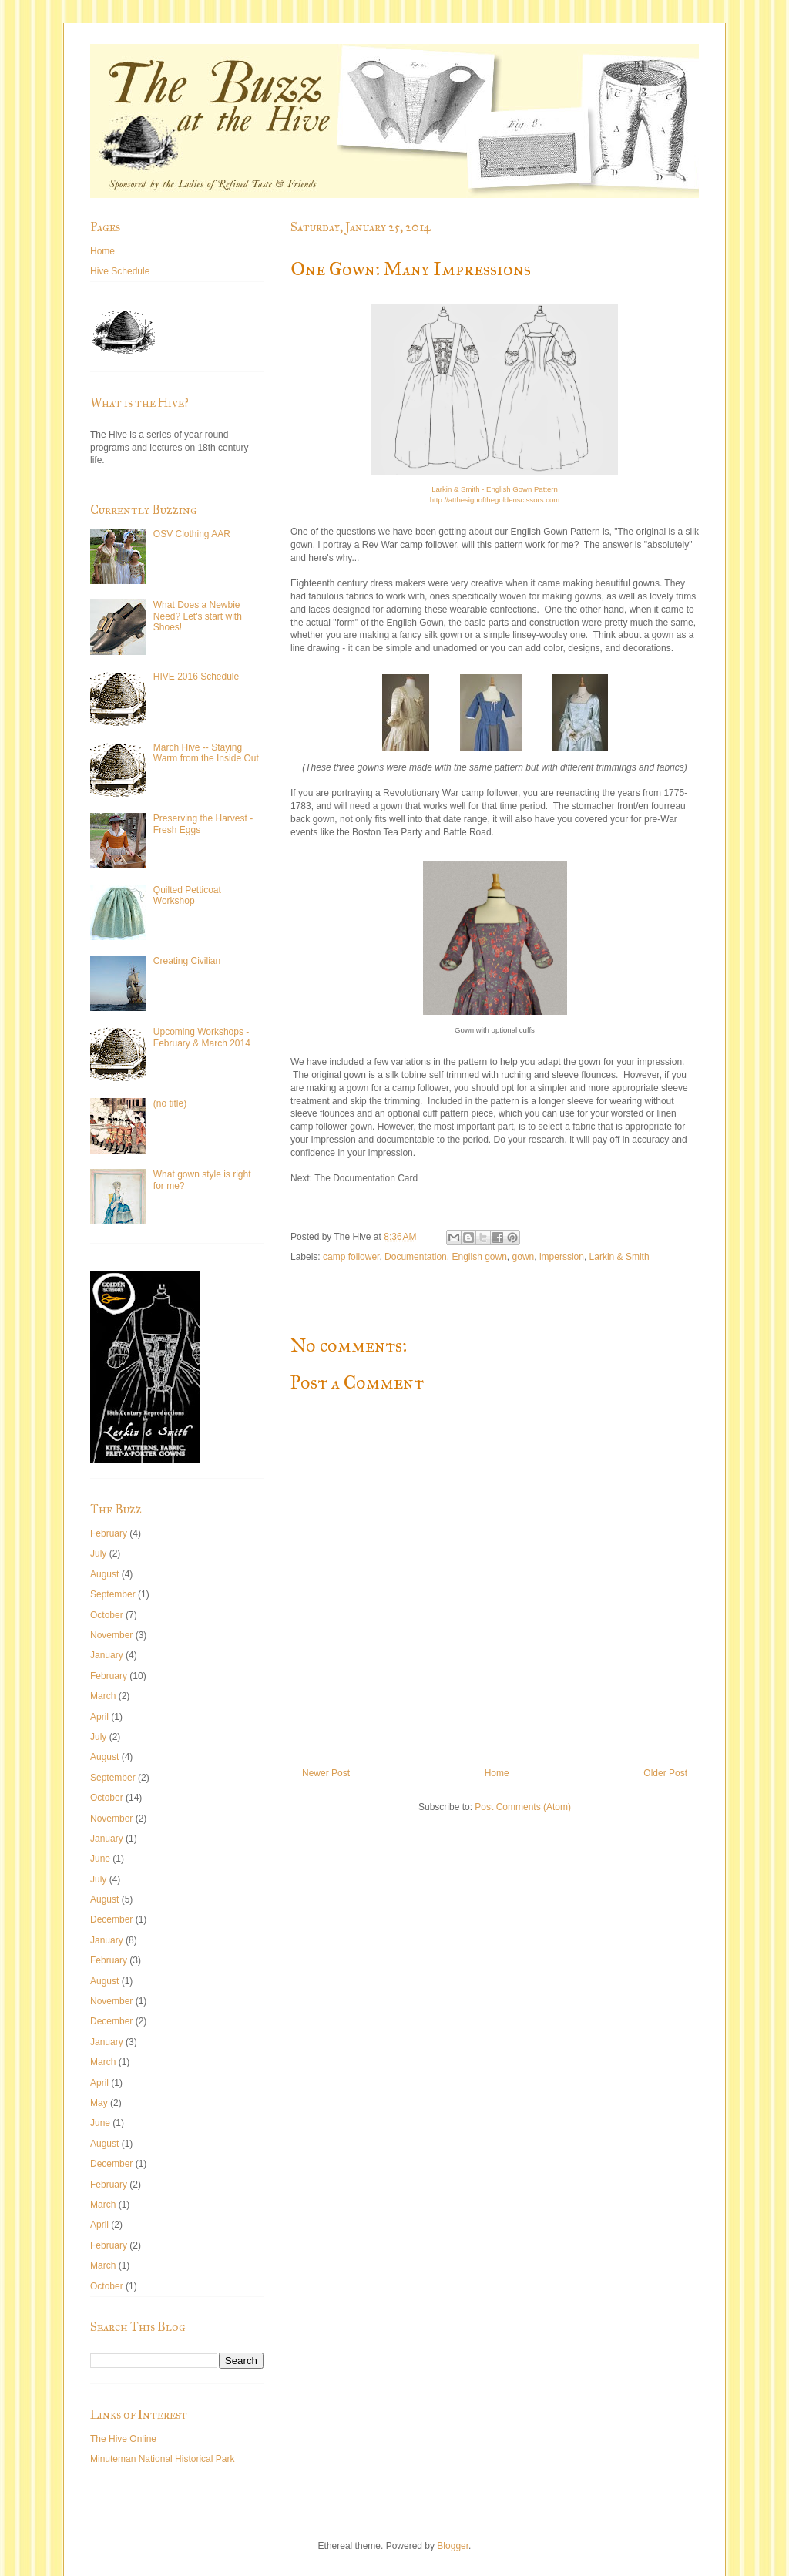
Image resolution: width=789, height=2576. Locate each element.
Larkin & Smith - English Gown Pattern (494, 489)
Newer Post (326, 1773)
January (106, 1655)
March (103, 1696)
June (100, 1858)
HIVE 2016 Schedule (196, 676)
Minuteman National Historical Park (162, 2458)
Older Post (665, 1773)
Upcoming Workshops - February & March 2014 (201, 1037)
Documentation (415, 1256)
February (108, 1533)
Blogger (452, 2546)
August (104, 1574)
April (99, 1716)
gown (523, 1256)
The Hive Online (123, 2438)
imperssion (561, 1256)
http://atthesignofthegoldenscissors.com (495, 499)
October (106, 1615)
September (113, 1594)
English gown (479, 1256)
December (111, 1919)
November (111, 1635)
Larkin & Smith (619, 1256)
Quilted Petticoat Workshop (187, 895)
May (99, 2102)
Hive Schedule (119, 271)
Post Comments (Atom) (523, 1807)
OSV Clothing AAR (191, 534)
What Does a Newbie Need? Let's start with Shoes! (197, 616)
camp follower (351, 1256)
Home (497, 1773)
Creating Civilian (186, 961)
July (98, 1553)
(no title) (169, 1103)
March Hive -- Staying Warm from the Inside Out (206, 753)
